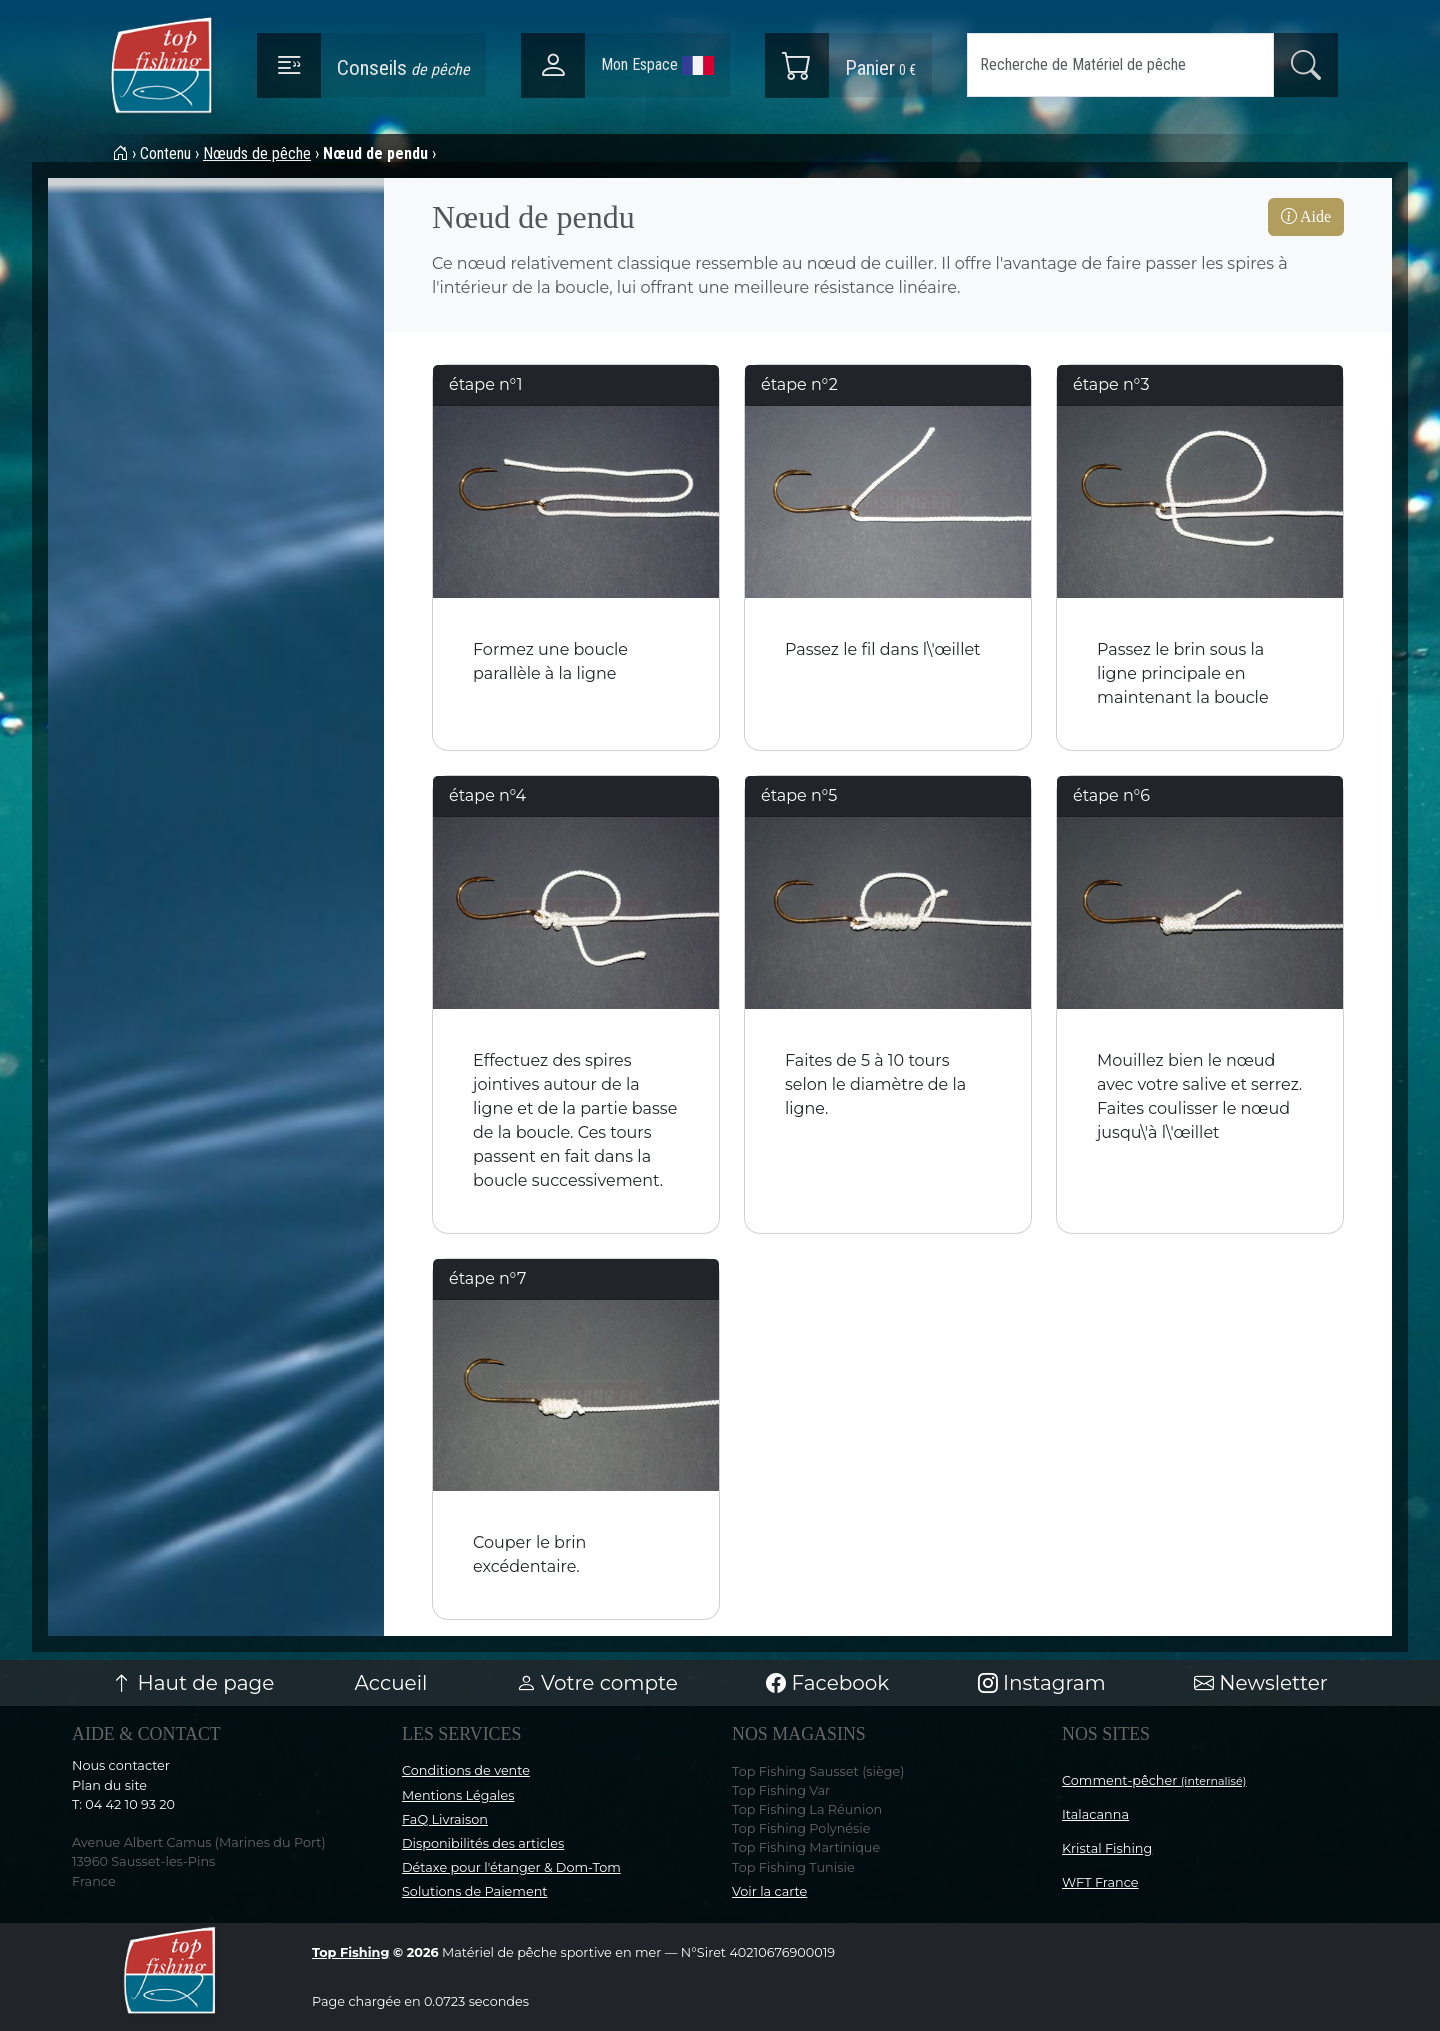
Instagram (1042, 1683)
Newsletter (1261, 1683)
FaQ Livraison (445, 1819)
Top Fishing (350, 1952)
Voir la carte (769, 1891)
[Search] (1120, 65)
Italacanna (1095, 1814)
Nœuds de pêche (257, 153)
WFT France (1100, 1882)
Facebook (827, 1683)
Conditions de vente (466, 1770)
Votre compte (597, 1683)
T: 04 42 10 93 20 (123, 1804)
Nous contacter (121, 1765)
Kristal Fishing (1107, 1848)
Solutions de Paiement (474, 1891)
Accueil (391, 1683)
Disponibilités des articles (483, 1843)
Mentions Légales (458, 1795)
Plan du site (109, 1785)
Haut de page (193, 1683)
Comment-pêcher (1154, 1780)
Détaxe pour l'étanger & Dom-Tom (511, 1867)
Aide (1306, 216)
